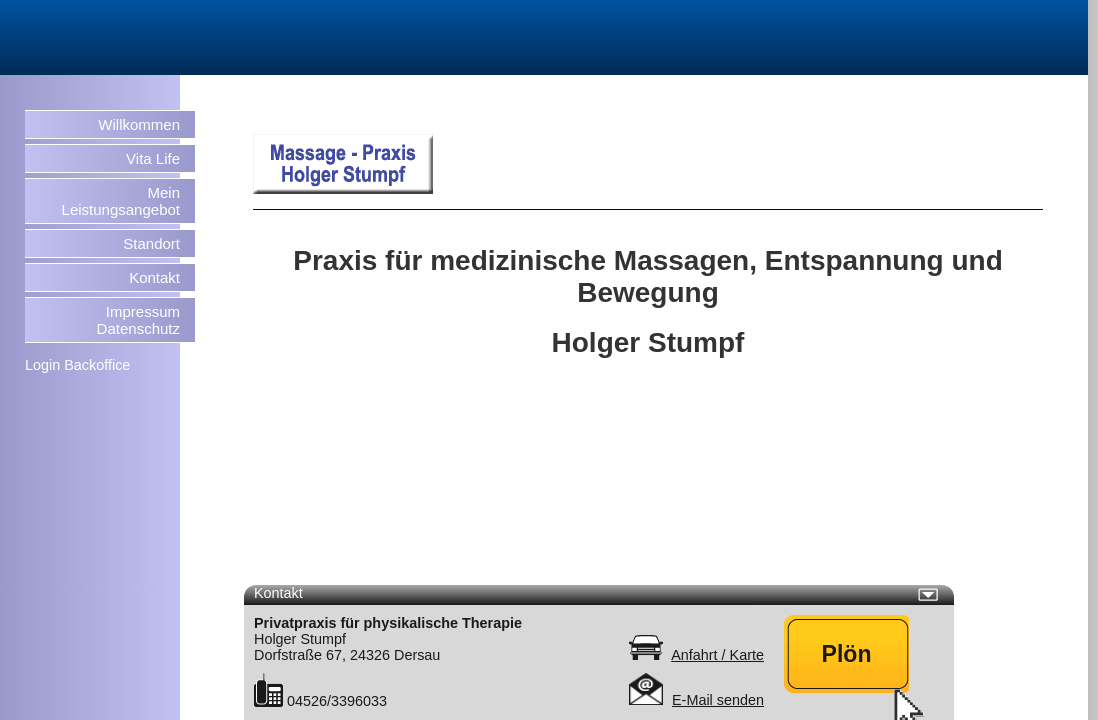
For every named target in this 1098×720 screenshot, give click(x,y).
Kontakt (154, 277)
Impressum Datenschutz (138, 320)
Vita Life (153, 158)
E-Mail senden (718, 700)
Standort (151, 243)
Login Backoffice (77, 365)
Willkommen (139, 124)
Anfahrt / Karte (717, 655)
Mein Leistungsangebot (121, 201)
